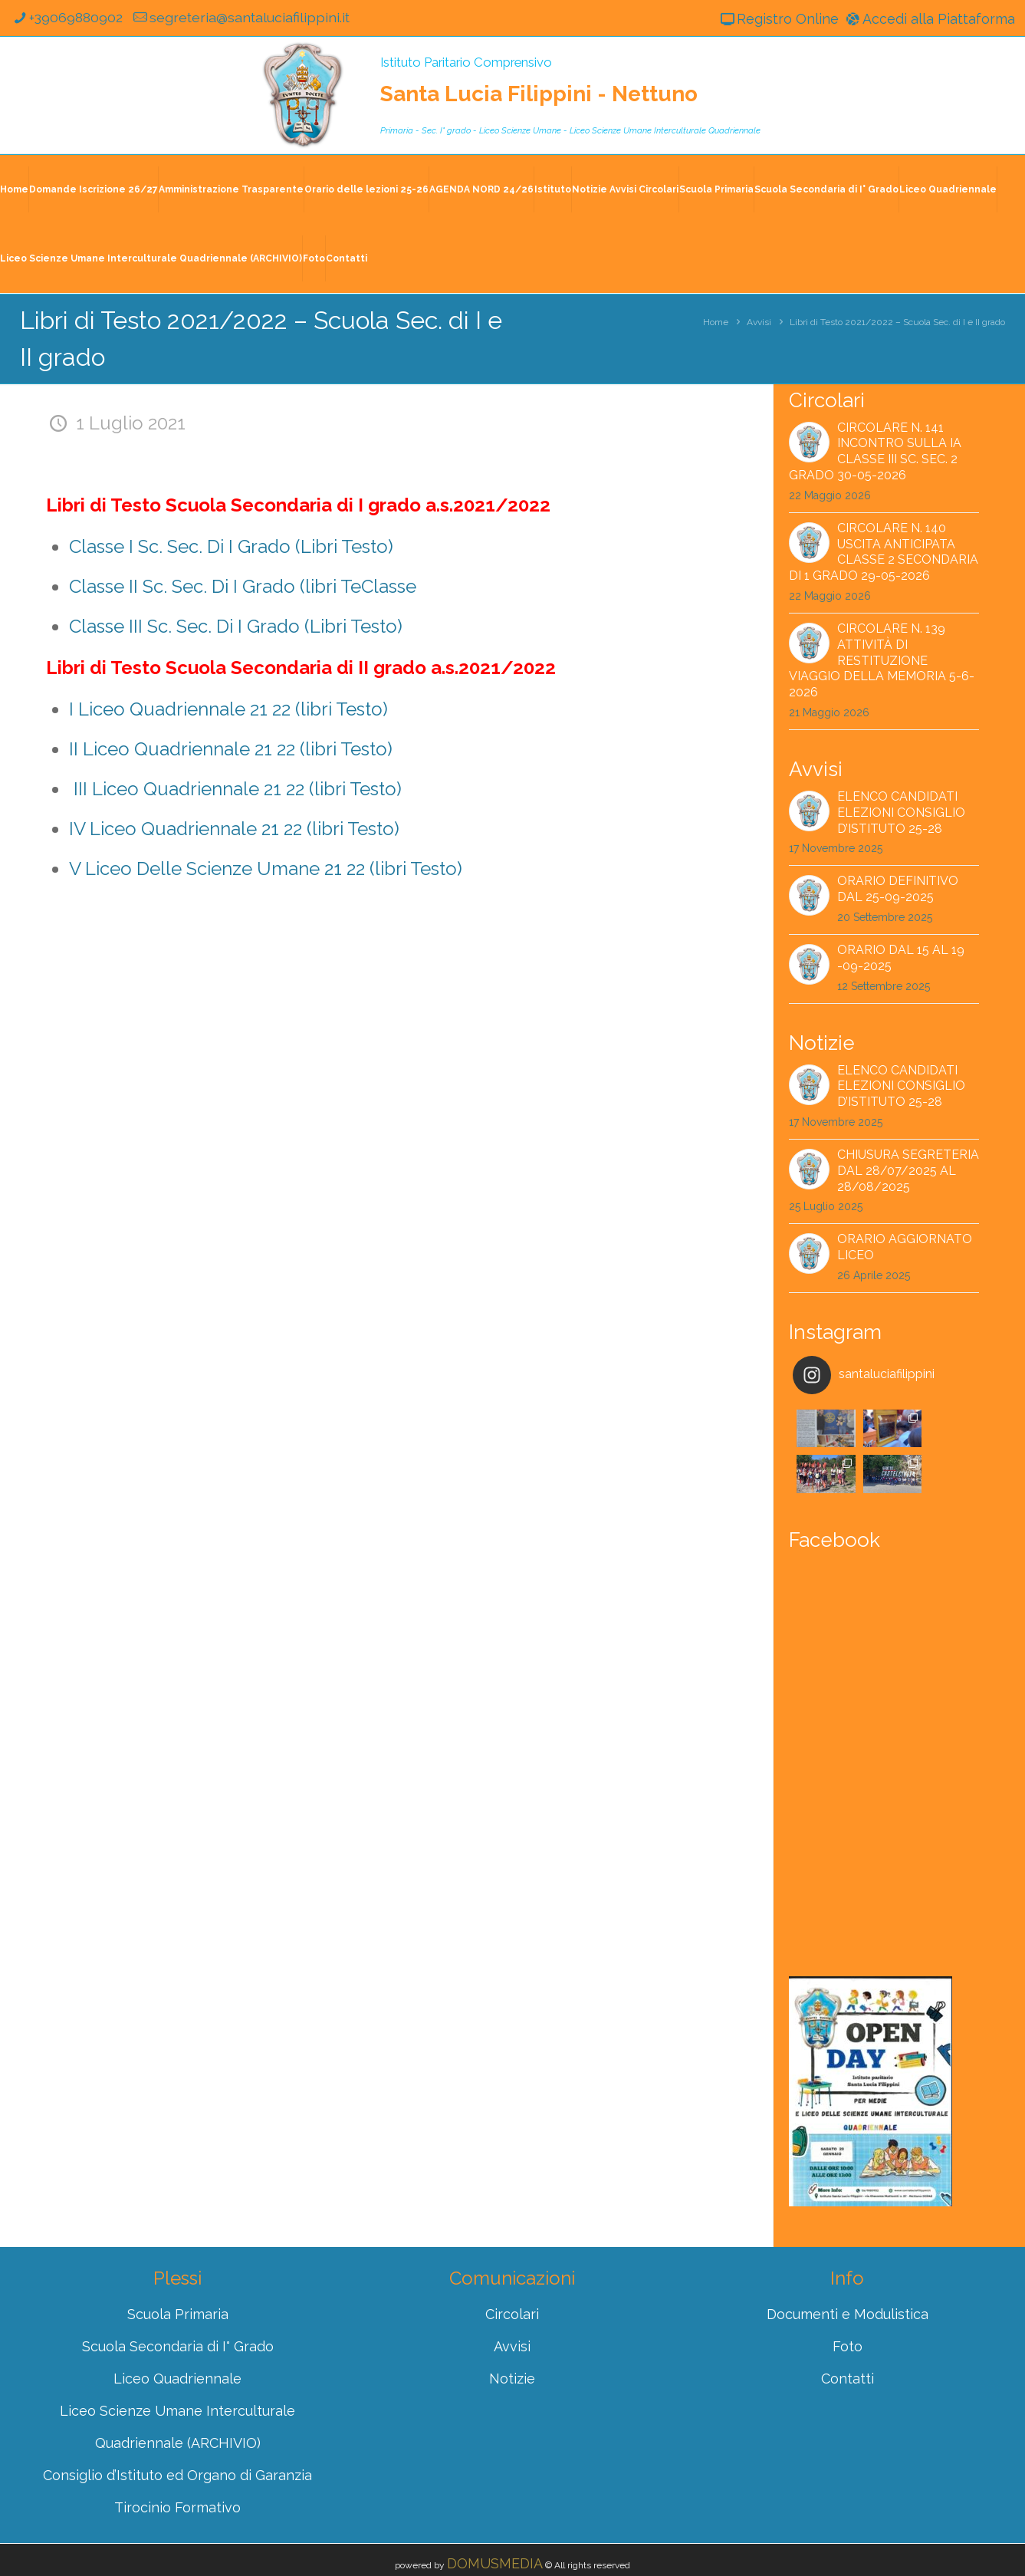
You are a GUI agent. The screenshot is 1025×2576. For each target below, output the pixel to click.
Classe (388, 586)
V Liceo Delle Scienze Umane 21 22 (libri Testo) (265, 868)
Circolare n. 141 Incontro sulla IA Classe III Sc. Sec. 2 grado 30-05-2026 (875, 451)
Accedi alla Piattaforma (928, 19)
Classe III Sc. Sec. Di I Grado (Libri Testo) (235, 626)
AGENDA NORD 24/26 (481, 189)
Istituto (552, 189)
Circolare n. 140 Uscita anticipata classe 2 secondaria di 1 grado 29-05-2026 (883, 552)
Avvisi (759, 322)
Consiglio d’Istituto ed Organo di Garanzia (177, 2430)
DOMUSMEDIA (495, 2518)
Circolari (512, 2269)
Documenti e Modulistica (847, 2269)
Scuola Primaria (716, 189)
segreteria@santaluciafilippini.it (245, 18)
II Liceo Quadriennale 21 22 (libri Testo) (231, 749)
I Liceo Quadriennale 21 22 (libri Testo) (228, 709)
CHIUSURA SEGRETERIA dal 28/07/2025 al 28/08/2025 (908, 1170)
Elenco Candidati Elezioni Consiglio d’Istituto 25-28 (901, 813)
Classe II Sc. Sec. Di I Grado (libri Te (215, 586)
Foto (314, 258)
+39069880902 (68, 18)
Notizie (512, 2333)
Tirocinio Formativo (177, 2462)
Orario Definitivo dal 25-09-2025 (897, 889)
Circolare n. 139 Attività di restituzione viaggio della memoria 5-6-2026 (881, 661)
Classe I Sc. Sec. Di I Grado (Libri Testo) (231, 546)
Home (14, 189)
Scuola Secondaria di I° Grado (826, 189)
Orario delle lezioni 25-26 (366, 189)
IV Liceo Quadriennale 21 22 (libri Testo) (234, 829)
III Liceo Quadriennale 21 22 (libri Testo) (238, 789)
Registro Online (777, 19)
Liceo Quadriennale (948, 189)
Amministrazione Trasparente (231, 189)
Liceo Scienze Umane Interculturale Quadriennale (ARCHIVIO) (151, 258)
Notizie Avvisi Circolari (625, 189)
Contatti (346, 258)
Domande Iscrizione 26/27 (93, 189)
